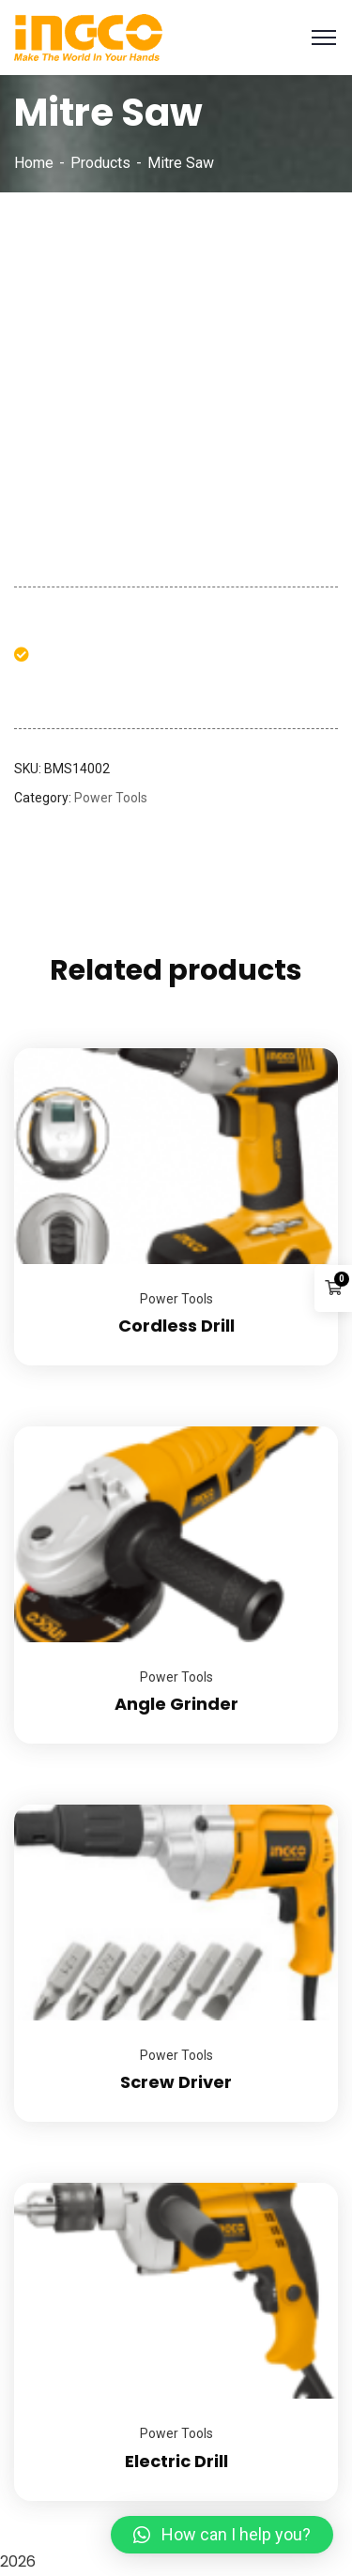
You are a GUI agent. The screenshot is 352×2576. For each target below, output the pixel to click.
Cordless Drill (176, 1325)
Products (100, 163)
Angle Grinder (176, 1703)
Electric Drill (176, 2461)
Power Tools (110, 797)
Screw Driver (176, 2082)
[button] (222, 2534)
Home (34, 163)
